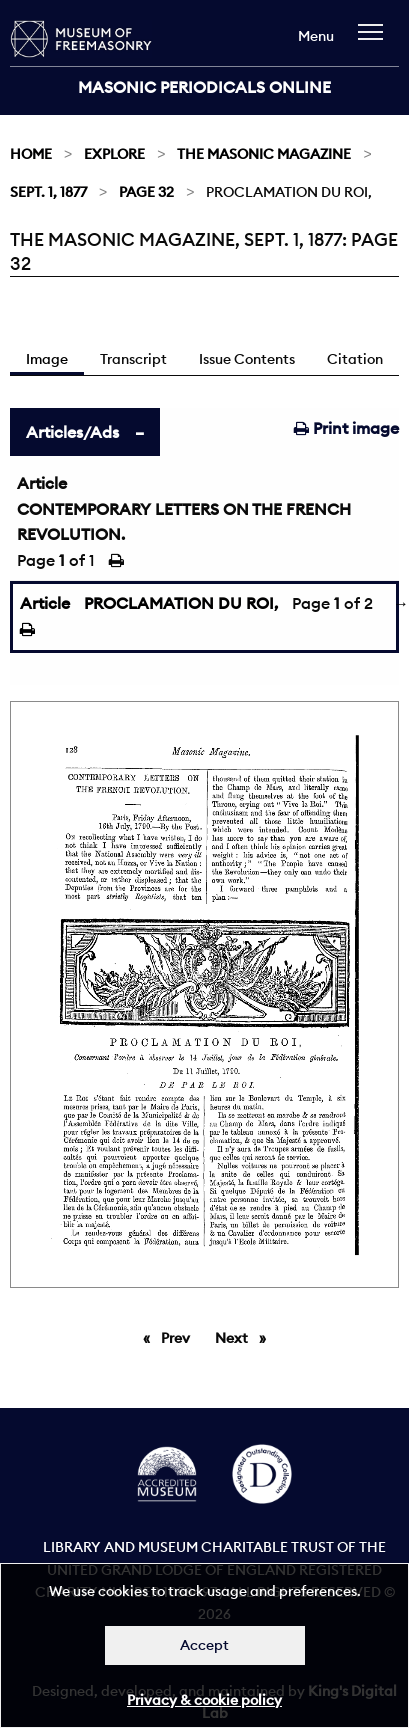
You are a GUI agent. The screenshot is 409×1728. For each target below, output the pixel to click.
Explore (114, 154)
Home (31, 154)
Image (47, 359)
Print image (346, 428)
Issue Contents (247, 359)
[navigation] (375, 41)
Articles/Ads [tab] (72, 432)
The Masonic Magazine (264, 154)
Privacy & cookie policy (204, 1700)
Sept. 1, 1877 (48, 192)
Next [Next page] (245, 1337)
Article (42, 483)
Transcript (133, 359)
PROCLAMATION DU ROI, (181, 603)
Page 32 (146, 192)
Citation (355, 359)
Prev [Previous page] (179, 1337)
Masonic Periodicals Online (204, 87)
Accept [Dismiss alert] (204, 1645)
